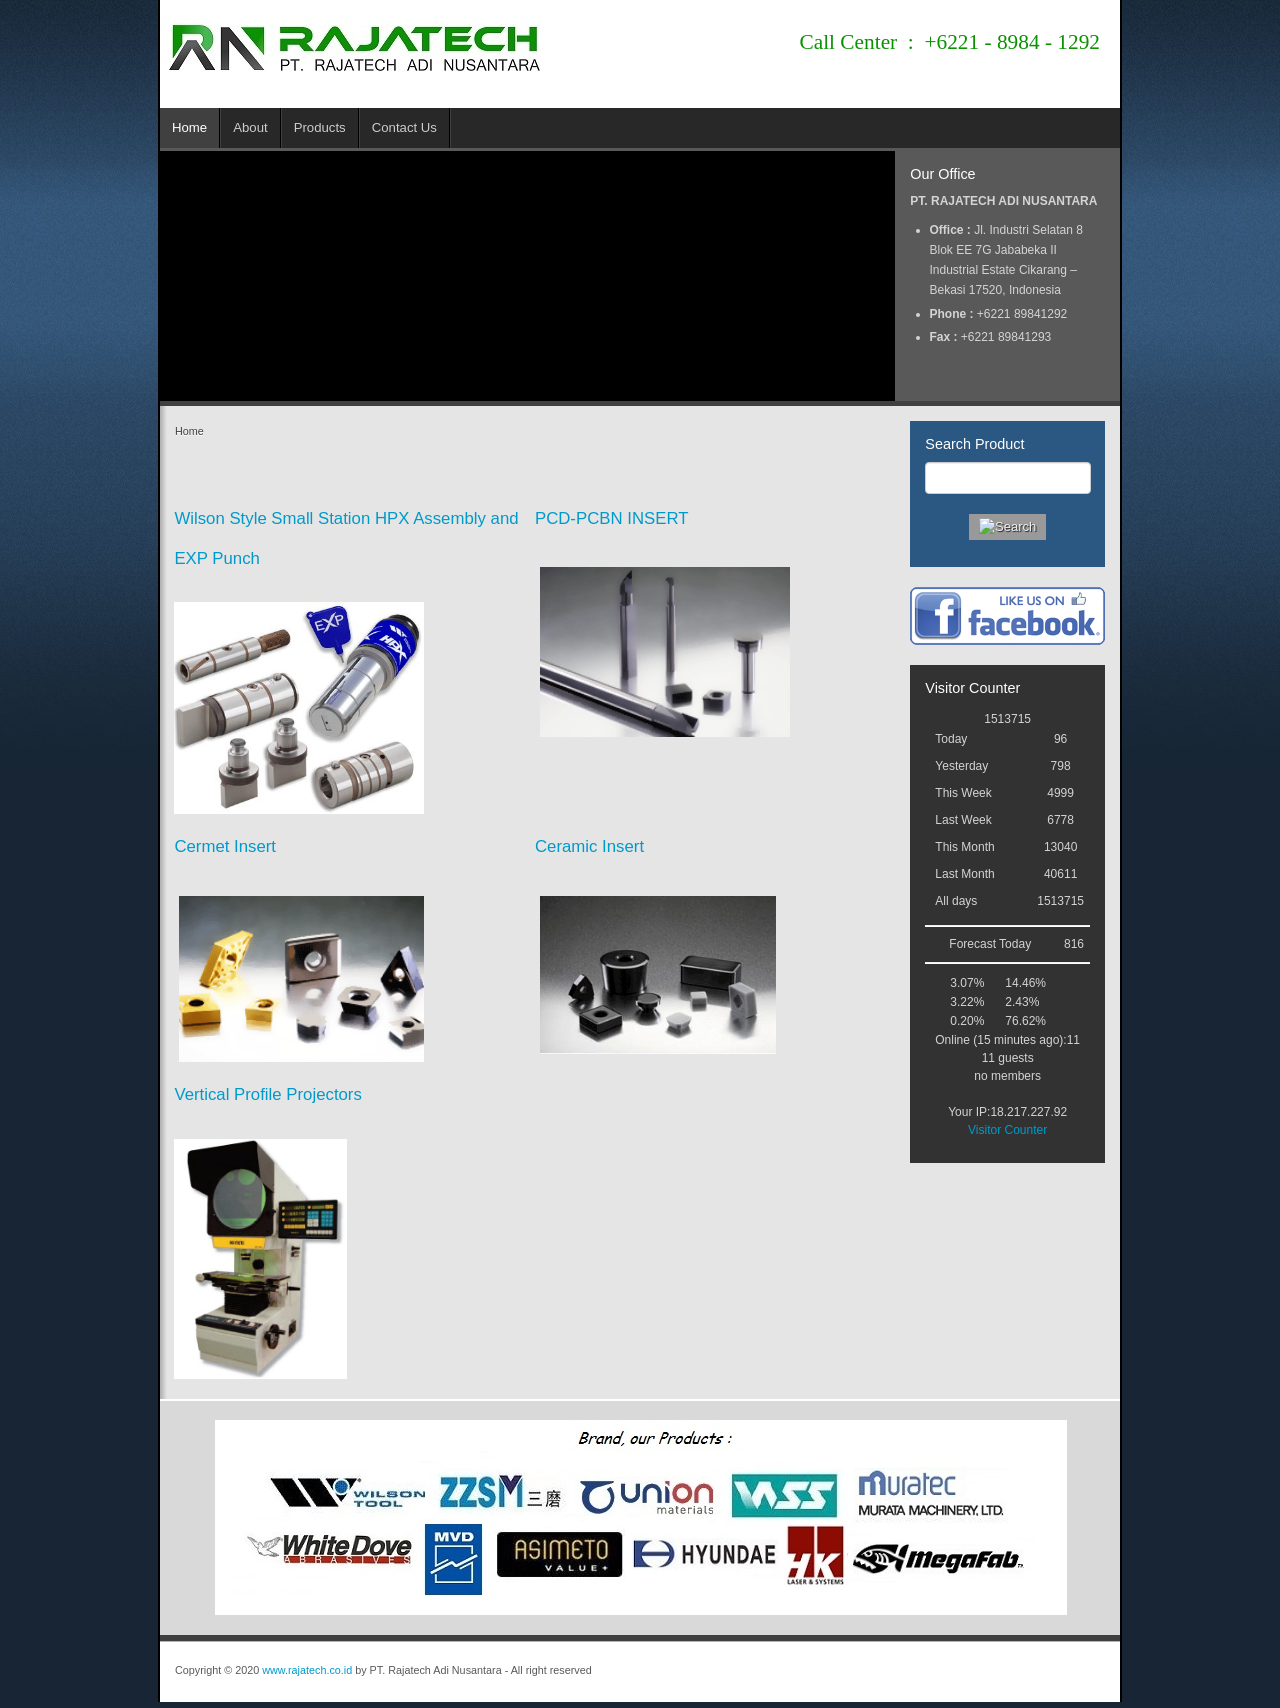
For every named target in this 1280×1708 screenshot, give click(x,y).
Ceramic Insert (589, 846)
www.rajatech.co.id (307, 1670)
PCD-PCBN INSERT (612, 518)
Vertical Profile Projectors (267, 1094)
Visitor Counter (1007, 1130)
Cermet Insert (225, 846)
